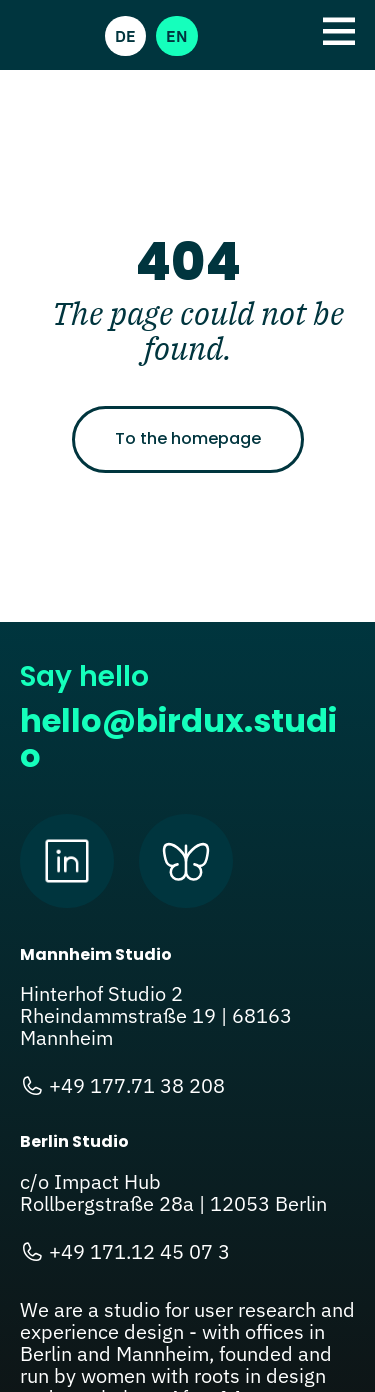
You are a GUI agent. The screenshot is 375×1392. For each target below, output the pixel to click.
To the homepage (188, 438)
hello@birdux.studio (178, 738)
